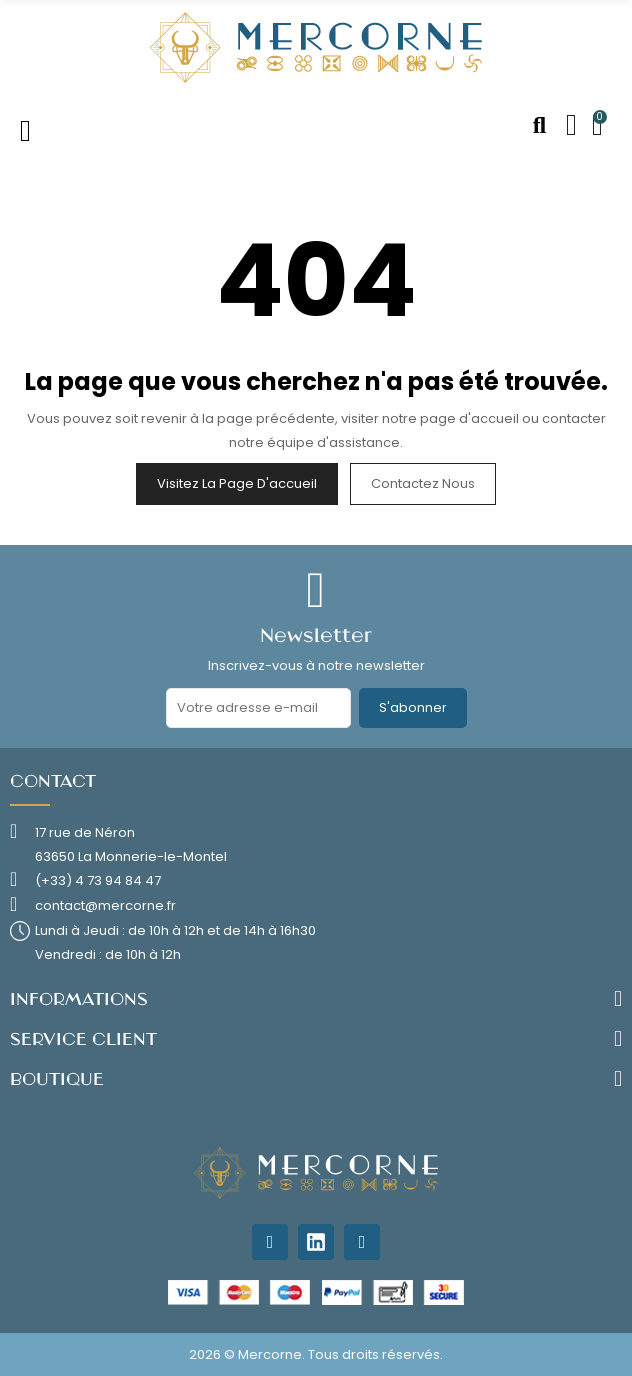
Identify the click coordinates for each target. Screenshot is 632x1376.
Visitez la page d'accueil (237, 483)
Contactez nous (423, 483)
